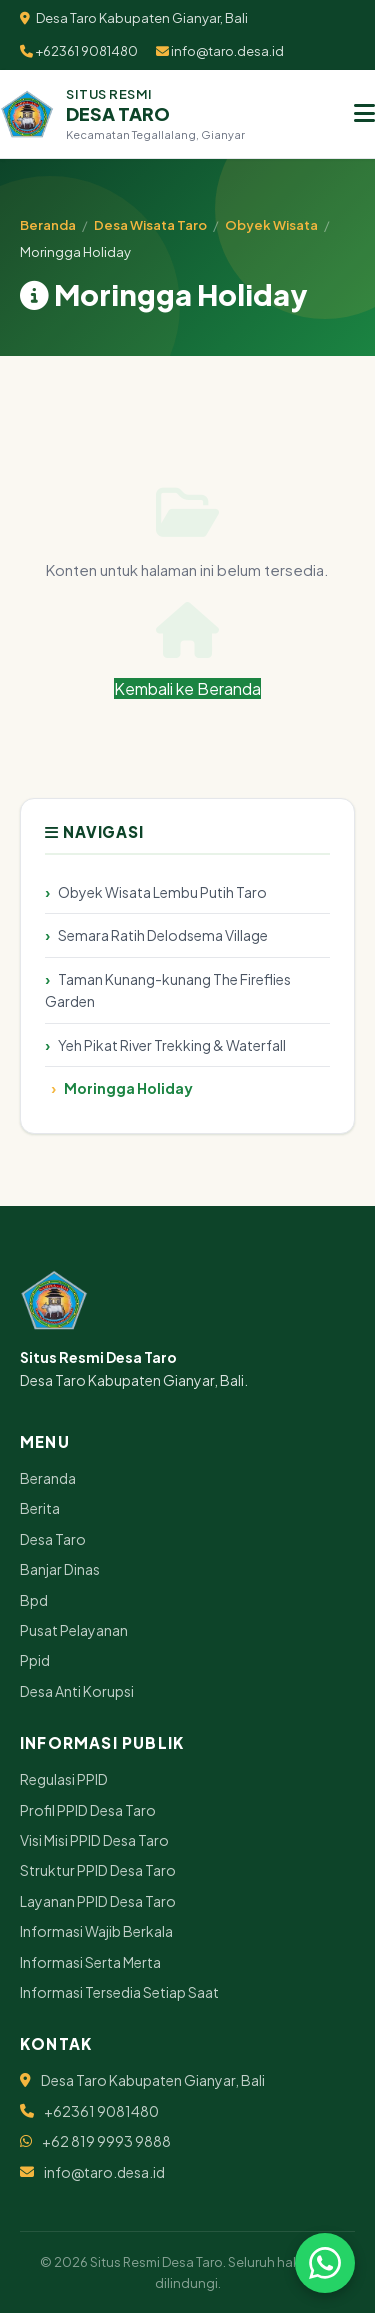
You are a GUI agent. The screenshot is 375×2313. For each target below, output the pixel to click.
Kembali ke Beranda (187, 650)
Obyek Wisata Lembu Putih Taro (162, 892)
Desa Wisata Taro (150, 225)
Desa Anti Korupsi (77, 1691)
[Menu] (364, 114)
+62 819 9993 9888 (106, 2141)
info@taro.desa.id (220, 51)
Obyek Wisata (271, 225)
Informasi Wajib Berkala (96, 1931)
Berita (40, 1508)
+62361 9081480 (79, 51)
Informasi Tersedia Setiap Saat (119, 1992)
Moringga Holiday (128, 1088)
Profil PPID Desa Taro (88, 1810)
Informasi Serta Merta (90, 1962)
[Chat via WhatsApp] (325, 2263)
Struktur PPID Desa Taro (98, 1870)
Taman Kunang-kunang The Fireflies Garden (168, 990)
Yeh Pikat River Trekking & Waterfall (172, 1045)
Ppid (35, 1660)
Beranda (48, 225)
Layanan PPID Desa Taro (98, 1901)
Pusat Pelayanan (74, 1630)
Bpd (34, 1600)
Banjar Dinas (60, 1569)
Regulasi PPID (64, 1779)
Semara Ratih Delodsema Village (163, 935)
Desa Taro (53, 1539)
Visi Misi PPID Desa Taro (94, 1840)
